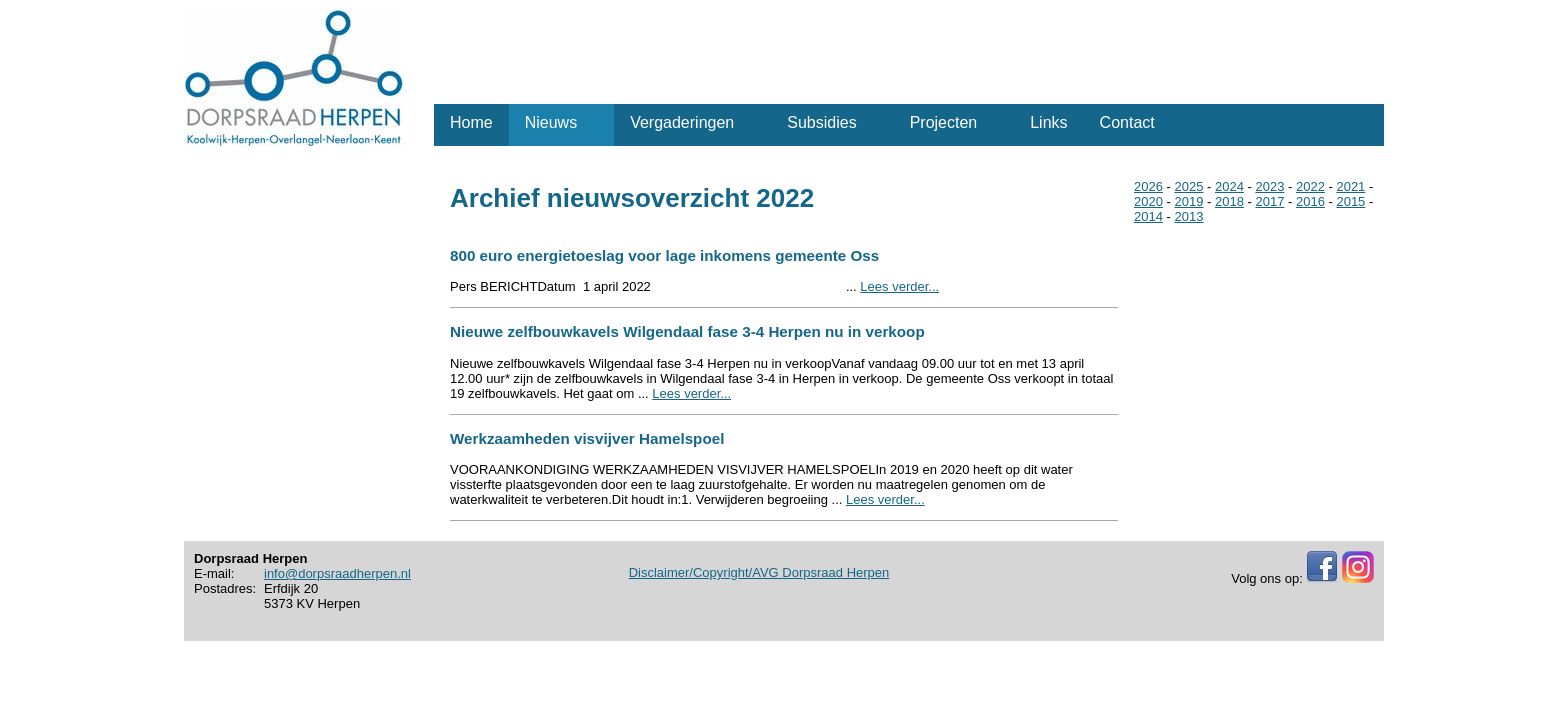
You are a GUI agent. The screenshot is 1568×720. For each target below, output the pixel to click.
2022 (1310, 186)
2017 (1269, 201)
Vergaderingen (682, 122)
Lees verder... (899, 286)
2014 (1148, 216)
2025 (1188, 186)
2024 (1229, 186)
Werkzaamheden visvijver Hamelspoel (587, 438)
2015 (1350, 201)
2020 (1148, 201)
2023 (1269, 186)
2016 (1310, 201)
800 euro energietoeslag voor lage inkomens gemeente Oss (664, 255)
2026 (1148, 186)
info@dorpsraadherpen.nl (337, 573)
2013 (1188, 216)
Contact (1127, 122)
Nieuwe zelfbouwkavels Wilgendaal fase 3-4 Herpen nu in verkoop (687, 331)
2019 (1188, 201)
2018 (1229, 201)
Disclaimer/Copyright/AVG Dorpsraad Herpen (759, 572)
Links (1048, 122)
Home (471, 122)
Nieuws (551, 122)
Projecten (944, 122)
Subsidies (821, 122)
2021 (1350, 186)
